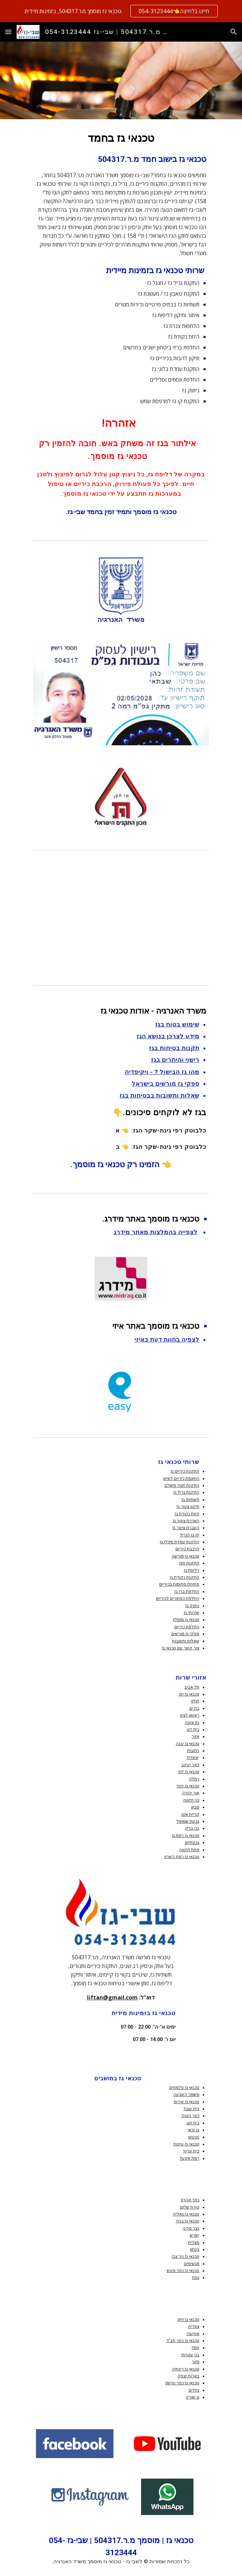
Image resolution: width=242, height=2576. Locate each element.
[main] (121, 324)
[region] (121, 11)
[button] (8, 31)
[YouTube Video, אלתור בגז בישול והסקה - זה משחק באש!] (121, 916)
